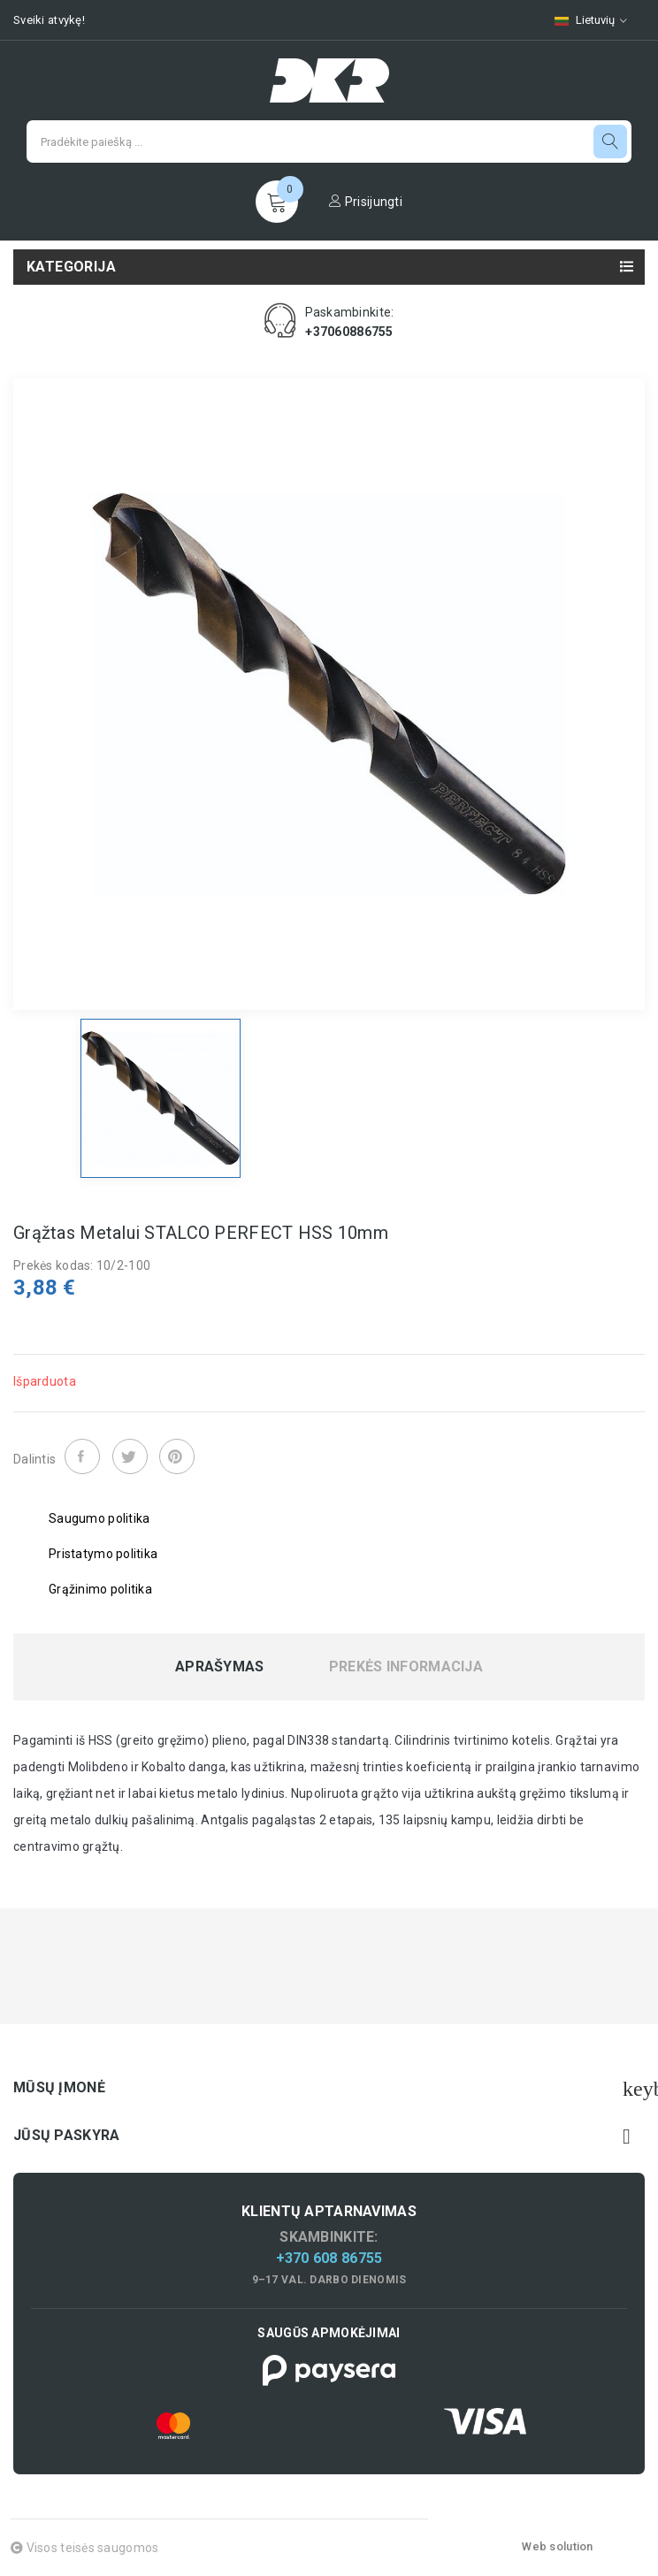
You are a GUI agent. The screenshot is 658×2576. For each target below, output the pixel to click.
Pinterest (177, 1456)
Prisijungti (365, 202)
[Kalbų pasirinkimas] (591, 20)
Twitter (130, 1456)
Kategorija (71, 266)
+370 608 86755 (329, 2258)
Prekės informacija (406, 1667)
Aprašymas (219, 1667)
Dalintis (82, 1456)
